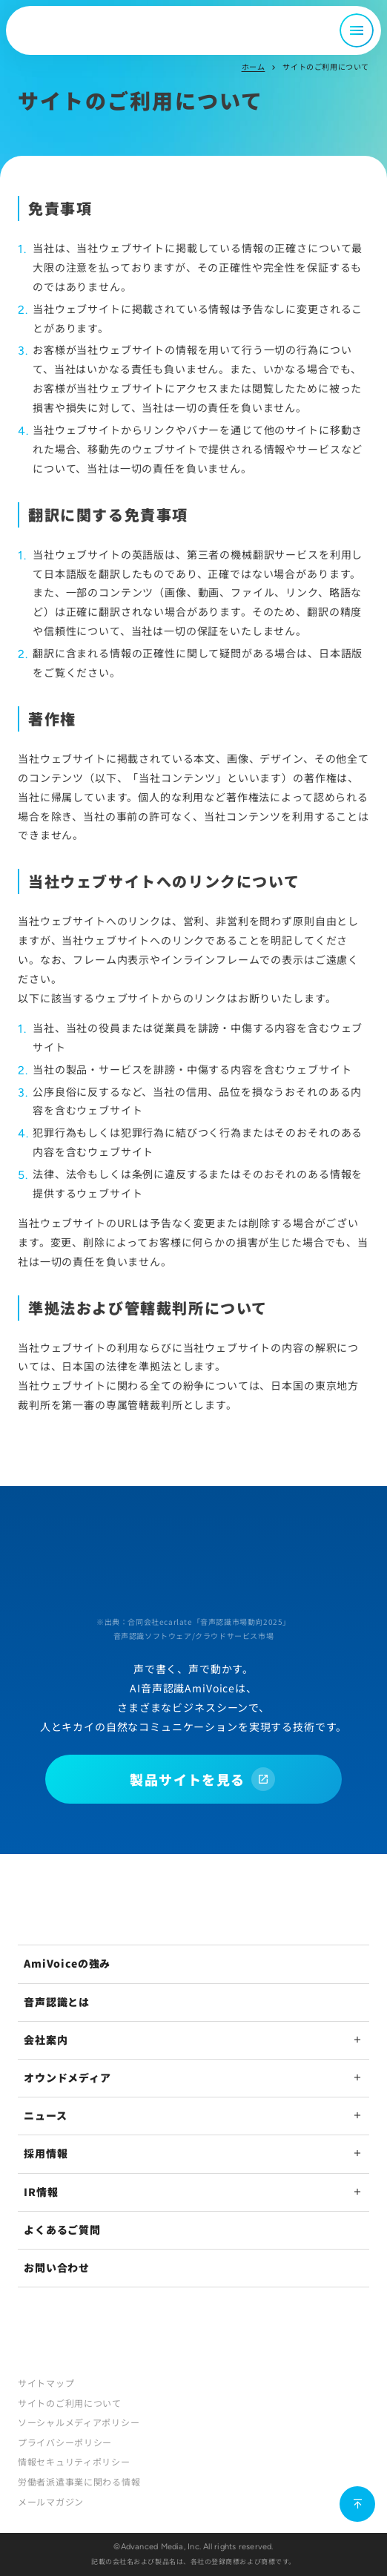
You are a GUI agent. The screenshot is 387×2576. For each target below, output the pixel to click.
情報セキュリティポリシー (74, 2461)
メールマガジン (51, 2501)
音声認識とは (57, 2001)
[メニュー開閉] (357, 30)
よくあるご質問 (62, 2229)
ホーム (253, 66)
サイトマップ (46, 2382)
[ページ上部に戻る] (357, 2504)
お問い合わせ (57, 2267)
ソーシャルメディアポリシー (78, 2422)
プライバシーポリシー (65, 2442)
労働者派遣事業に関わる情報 (79, 2481)
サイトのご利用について (70, 2402)
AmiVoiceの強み (67, 1963)
